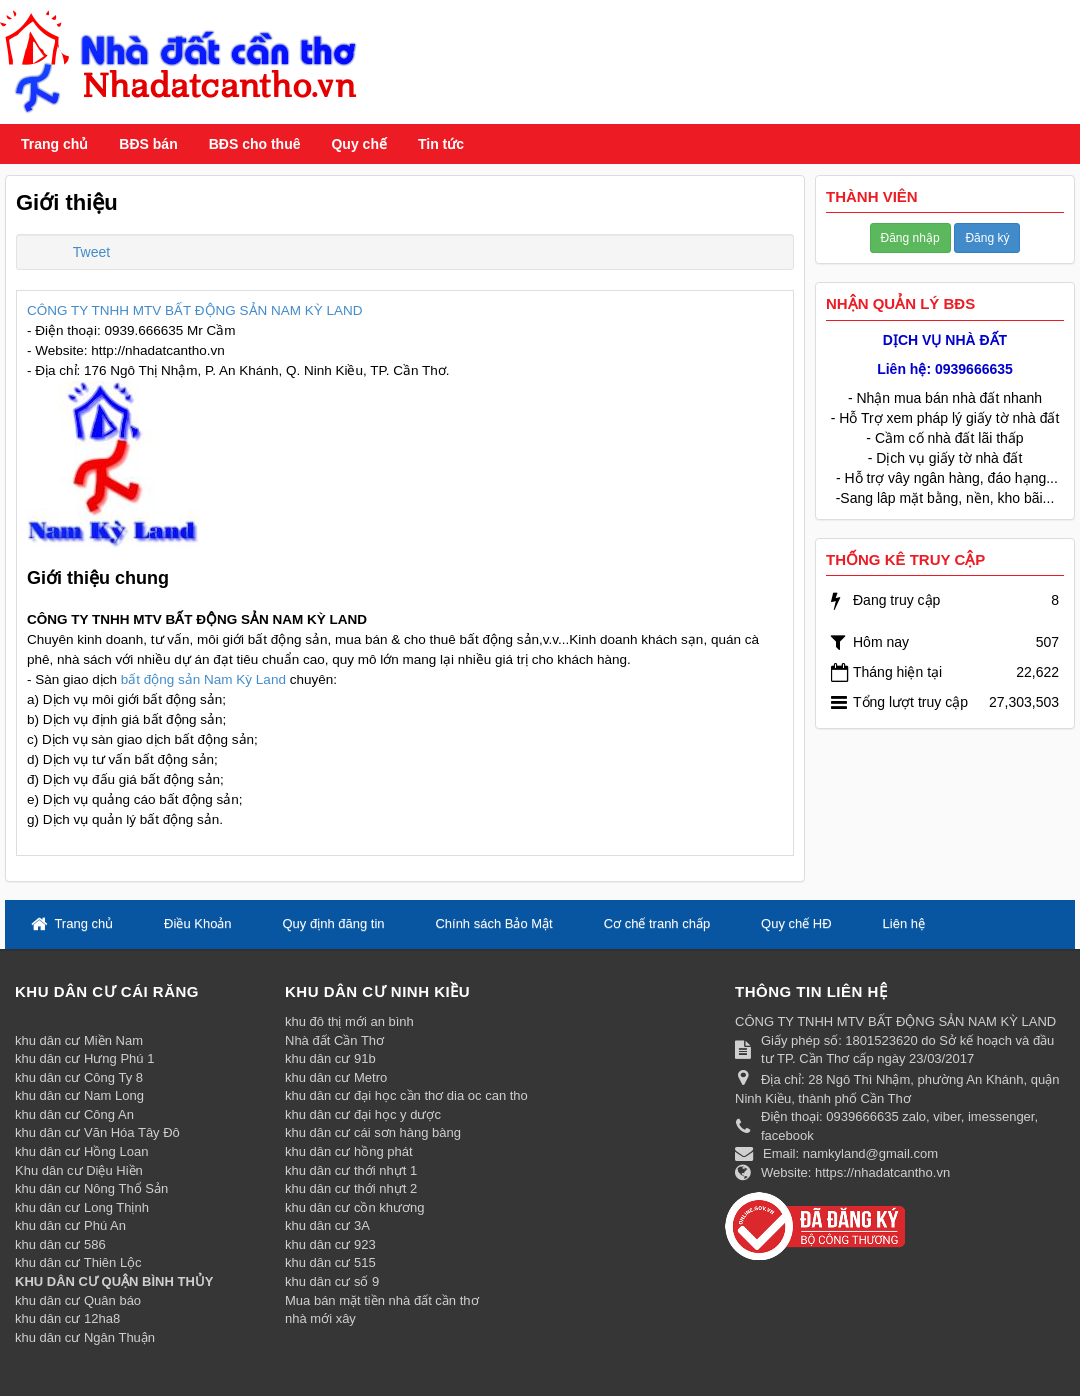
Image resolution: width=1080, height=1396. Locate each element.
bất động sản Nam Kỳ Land (203, 679)
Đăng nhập (910, 238)
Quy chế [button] (358, 144)
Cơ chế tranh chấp (657, 923)
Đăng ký (987, 238)
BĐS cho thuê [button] (255, 144)
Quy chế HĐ (796, 923)
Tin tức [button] (441, 144)
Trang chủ (54, 144)
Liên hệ (904, 923)
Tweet (91, 252)
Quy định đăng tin (333, 923)
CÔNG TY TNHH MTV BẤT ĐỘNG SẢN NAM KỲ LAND (195, 310)
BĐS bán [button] (148, 144)
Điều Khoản (197, 923)
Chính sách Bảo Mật (493, 923)
